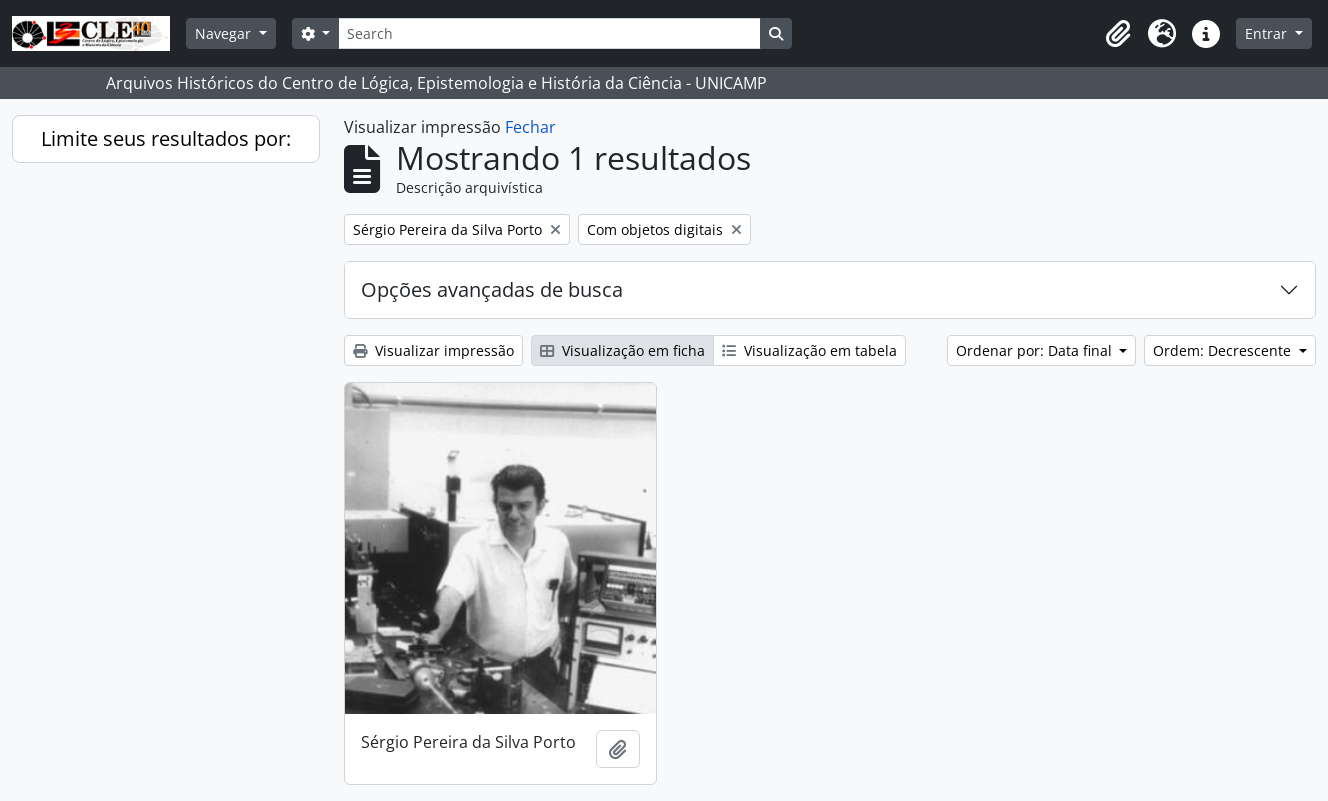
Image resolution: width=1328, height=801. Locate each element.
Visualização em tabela (809, 350)
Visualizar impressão (433, 350)
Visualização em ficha (622, 350)
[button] (1118, 34)
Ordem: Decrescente (1224, 350)
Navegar (225, 33)
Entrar (1268, 33)
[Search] (549, 33)
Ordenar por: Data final (1036, 350)
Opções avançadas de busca (492, 289)
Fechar (530, 127)
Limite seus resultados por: (166, 138)
